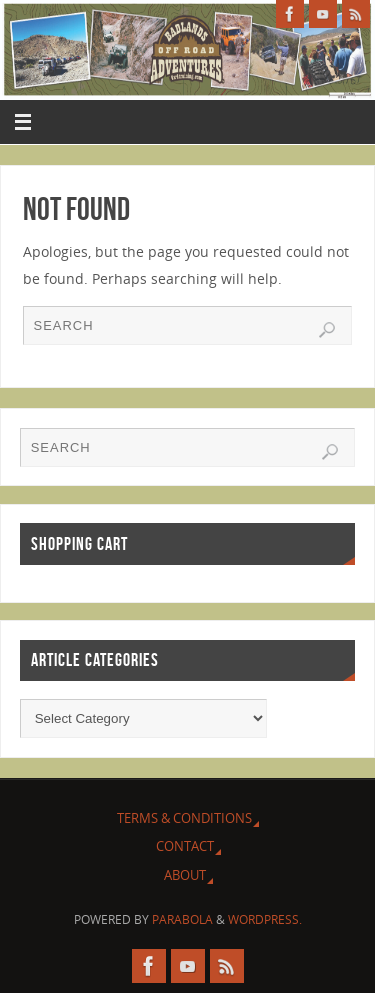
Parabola (182, 919)
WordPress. (265, 919)
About (185, 875)
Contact (185, 846)
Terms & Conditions (184, 818)
